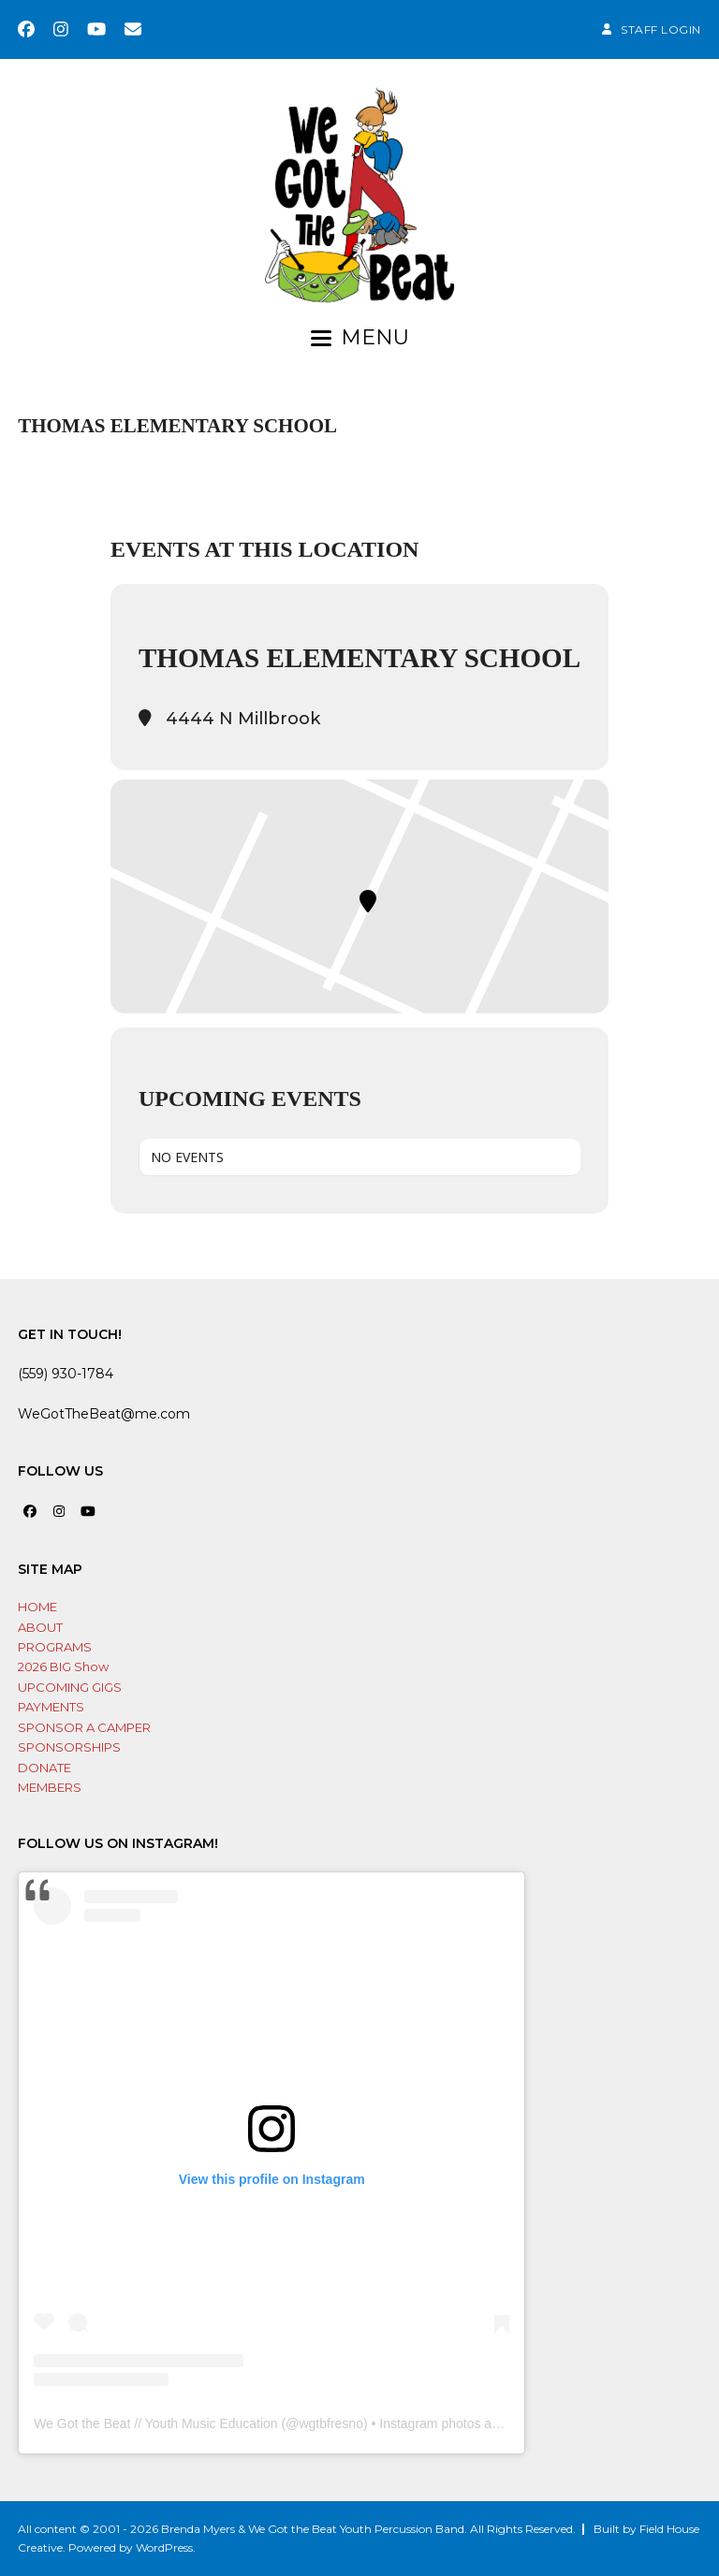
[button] (360, 338)
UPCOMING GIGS (70, 1687)
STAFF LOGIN (661, 29)
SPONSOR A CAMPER (84, 1727)
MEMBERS (49, 1787)
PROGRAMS (55, 1646)
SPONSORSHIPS (69, 1746)
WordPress (164, 2547)
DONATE (44, 1767)
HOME (37, 1606)
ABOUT (40, 1627)
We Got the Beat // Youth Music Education (155, 2423)
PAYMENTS (51, 1706)
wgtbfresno (330, 2423)
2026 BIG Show (63, 1666)
